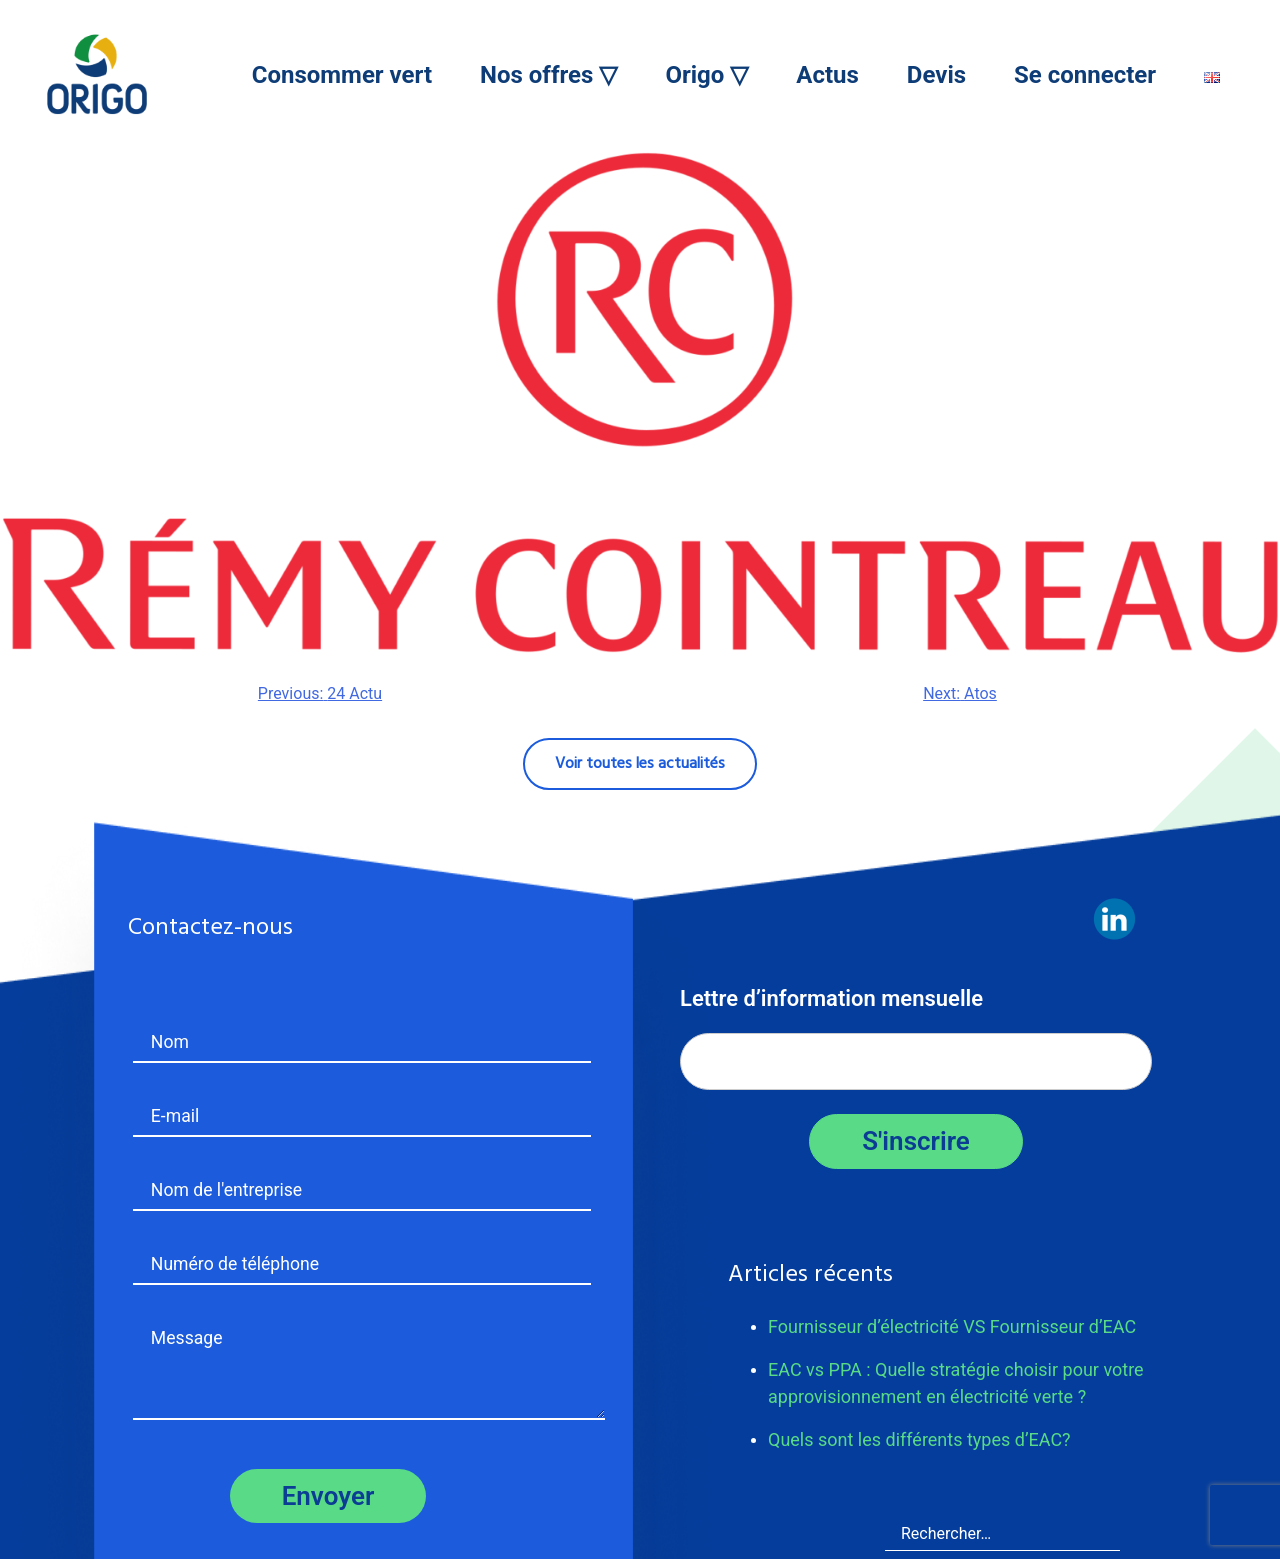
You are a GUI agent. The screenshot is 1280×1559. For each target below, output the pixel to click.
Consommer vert (342, 75)
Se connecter (1085, 75)
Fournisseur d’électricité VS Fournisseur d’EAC (952, 1326)
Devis (936, 75)
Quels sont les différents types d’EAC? (919, 1439)
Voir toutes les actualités (640, 764)
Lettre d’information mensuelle (831, 998)
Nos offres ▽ (548, 75)
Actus (827, 75)
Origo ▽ (706, 75)
